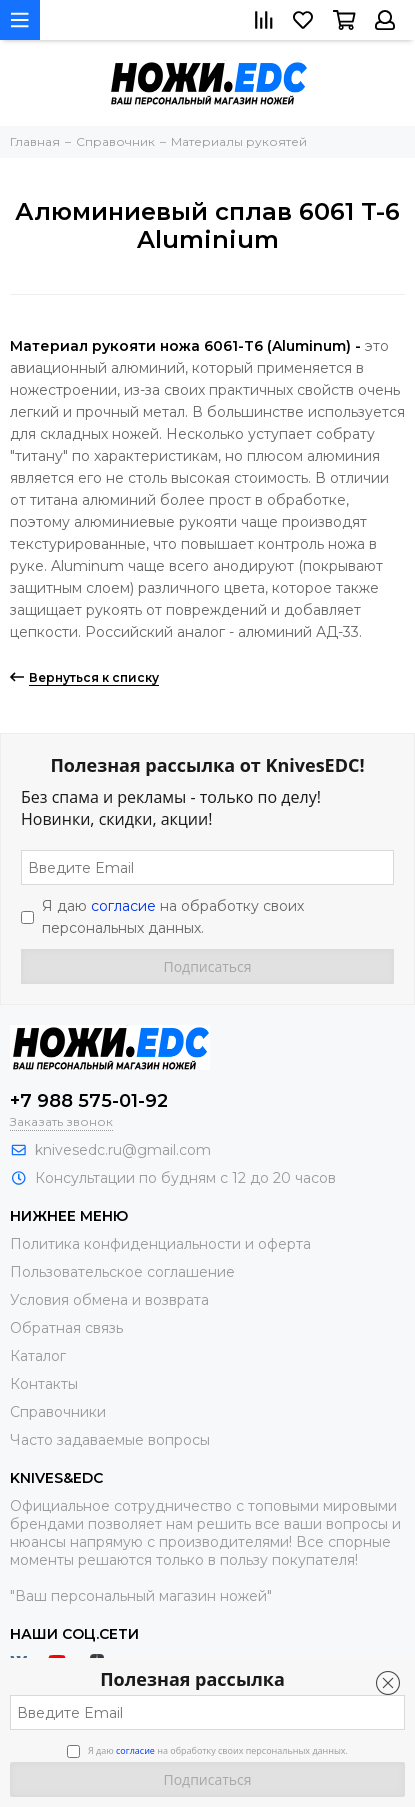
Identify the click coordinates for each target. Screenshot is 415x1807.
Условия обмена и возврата (109, 1300)
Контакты (44, 1384)
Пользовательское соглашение (122, 1272)
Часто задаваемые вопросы (110, 1440)
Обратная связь (66, 1328)
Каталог (38, 1356)
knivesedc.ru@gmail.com (123, 1150)
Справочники (58, 1412)
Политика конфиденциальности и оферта (160, 1244)
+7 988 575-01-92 (89, 1101)
